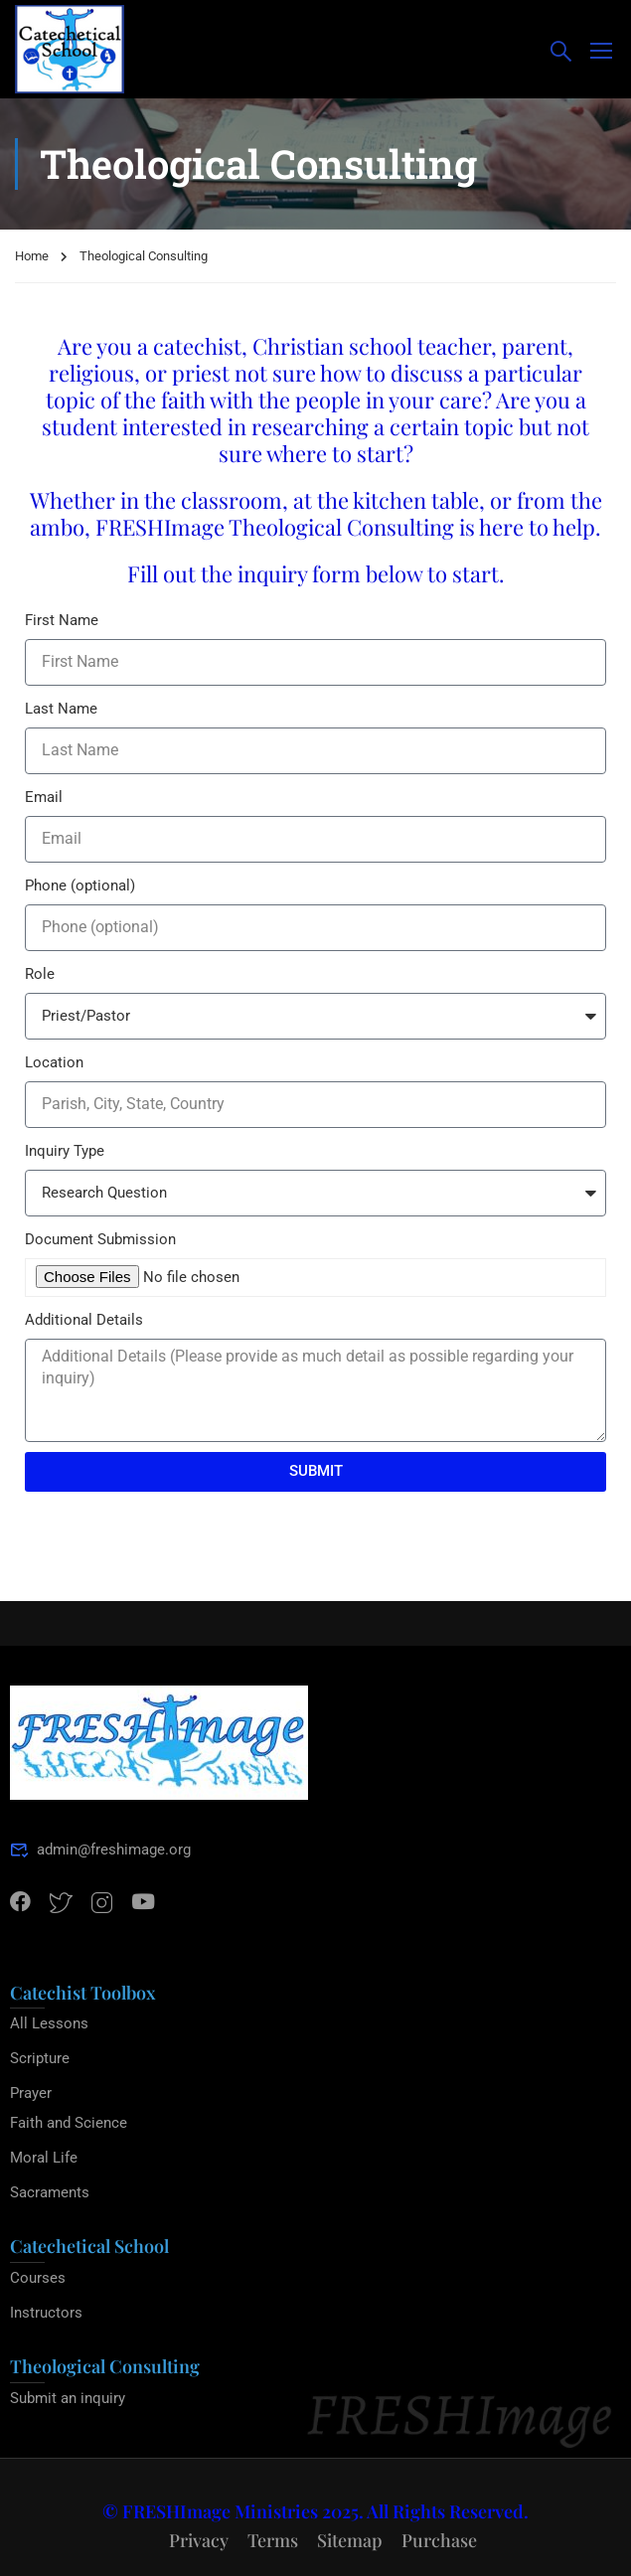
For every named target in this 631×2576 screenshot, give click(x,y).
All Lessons (49, 2023)
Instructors (46, 2313)
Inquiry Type (64, 1151)
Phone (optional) (80, 885)
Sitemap (350, 2540)
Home (32, 255)
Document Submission (100, 1239)
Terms (272, 2540)
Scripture (40, 2058)
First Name (61, 620)
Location (54, 1062)
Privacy (199, 2540)
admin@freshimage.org (100, 1849)
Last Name (61, 709)
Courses (38, 2278)
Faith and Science (68, 2123)
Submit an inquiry (67, 2398)
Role (40, 974)
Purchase (439, 2540)
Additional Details (84, 1320)
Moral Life (44, 2158)
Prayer (31, 2093)
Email (44, 797)
